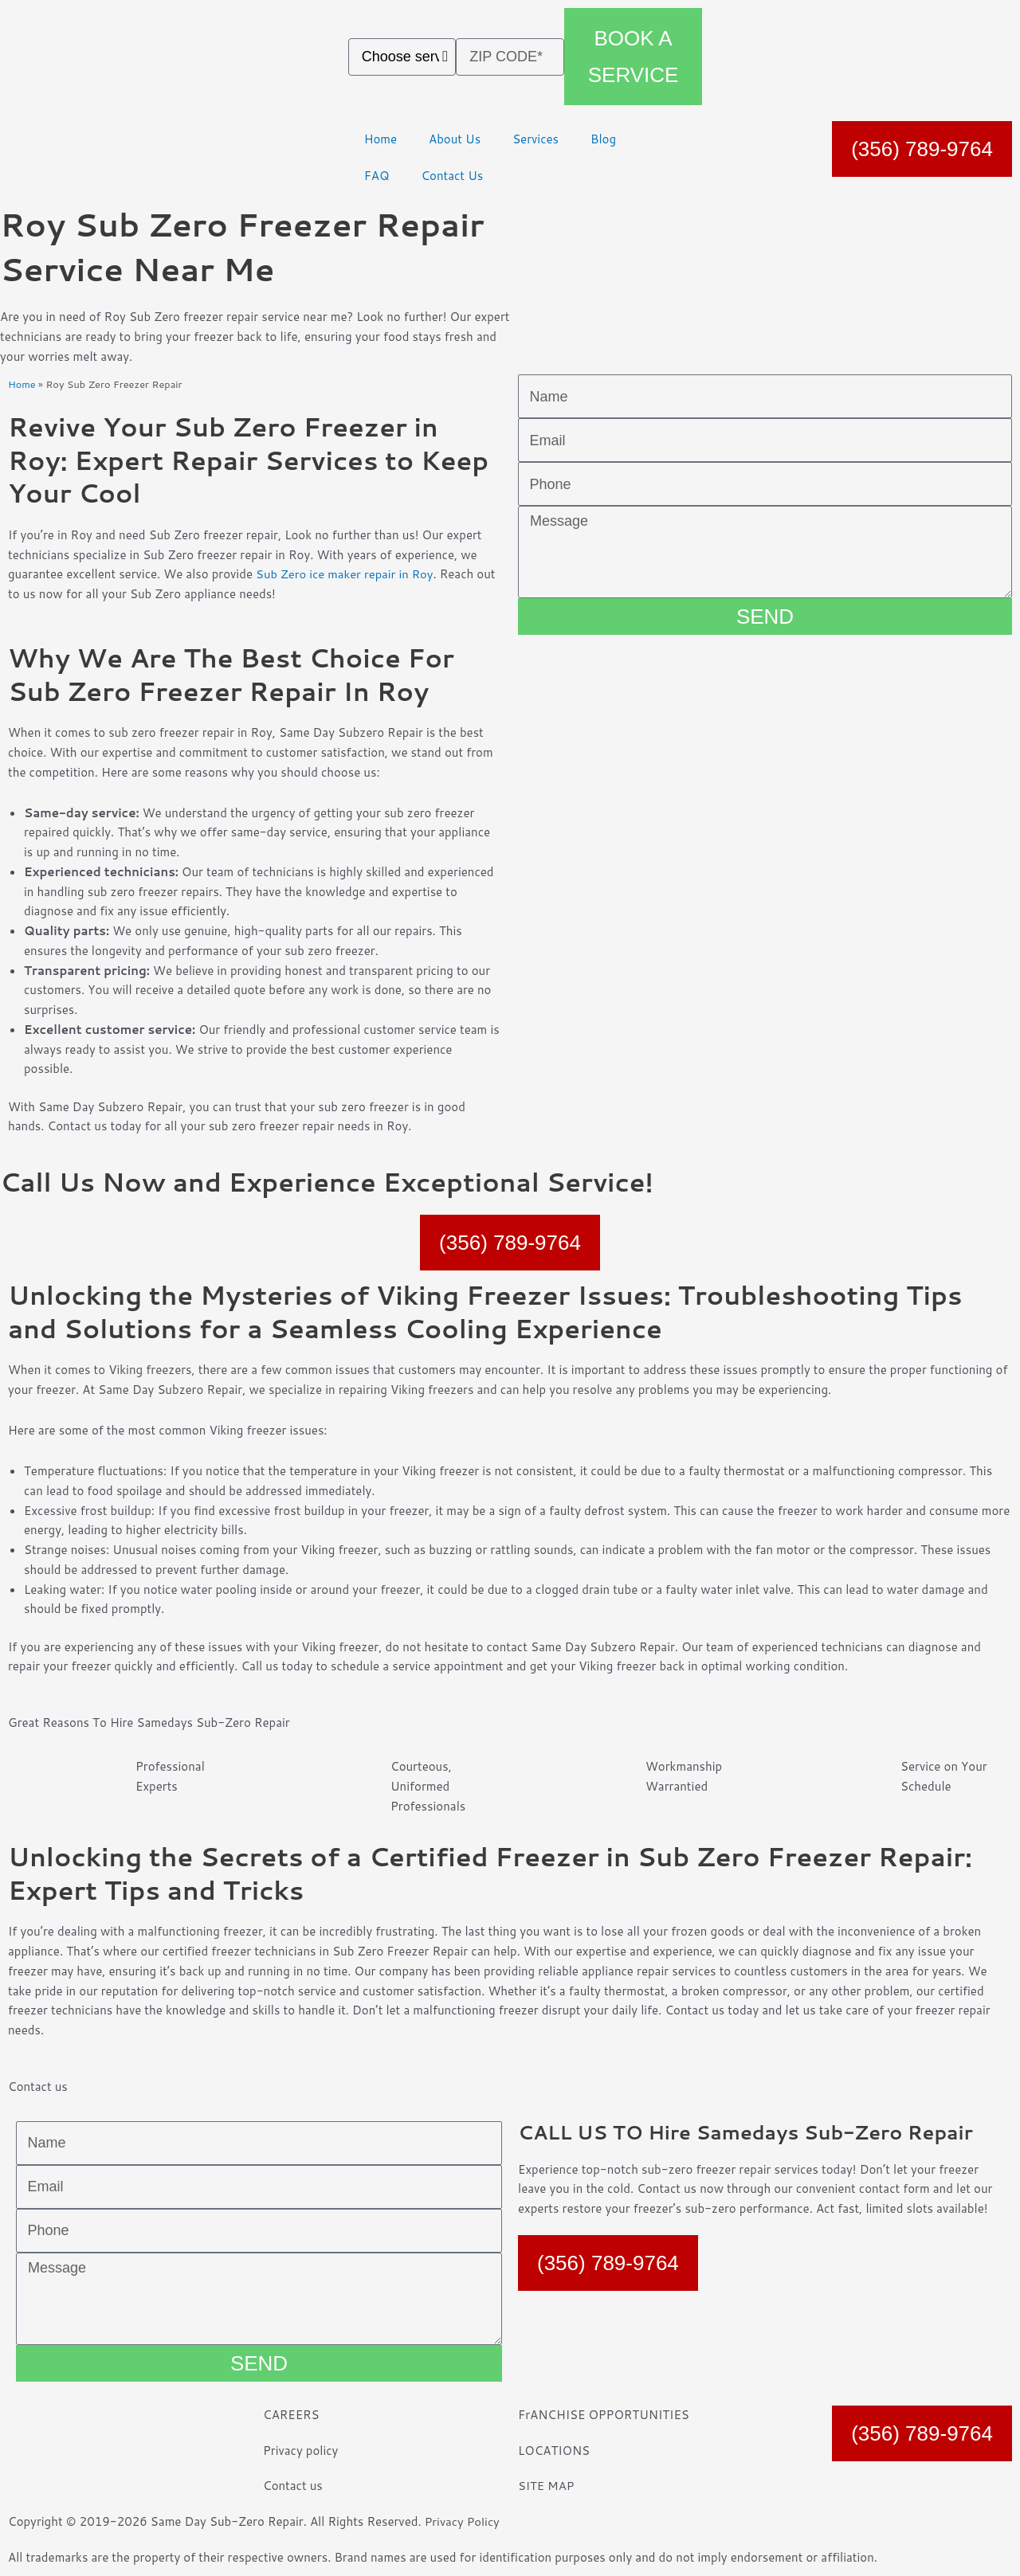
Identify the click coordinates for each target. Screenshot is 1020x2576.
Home (380, 139)
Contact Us (452, 175)
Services (535, 139)
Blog (603, 139)
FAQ (377, 175)
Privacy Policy (463, 2521)
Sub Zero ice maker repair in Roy (346, 574)
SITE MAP (546, 2485)
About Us (455, 139)
